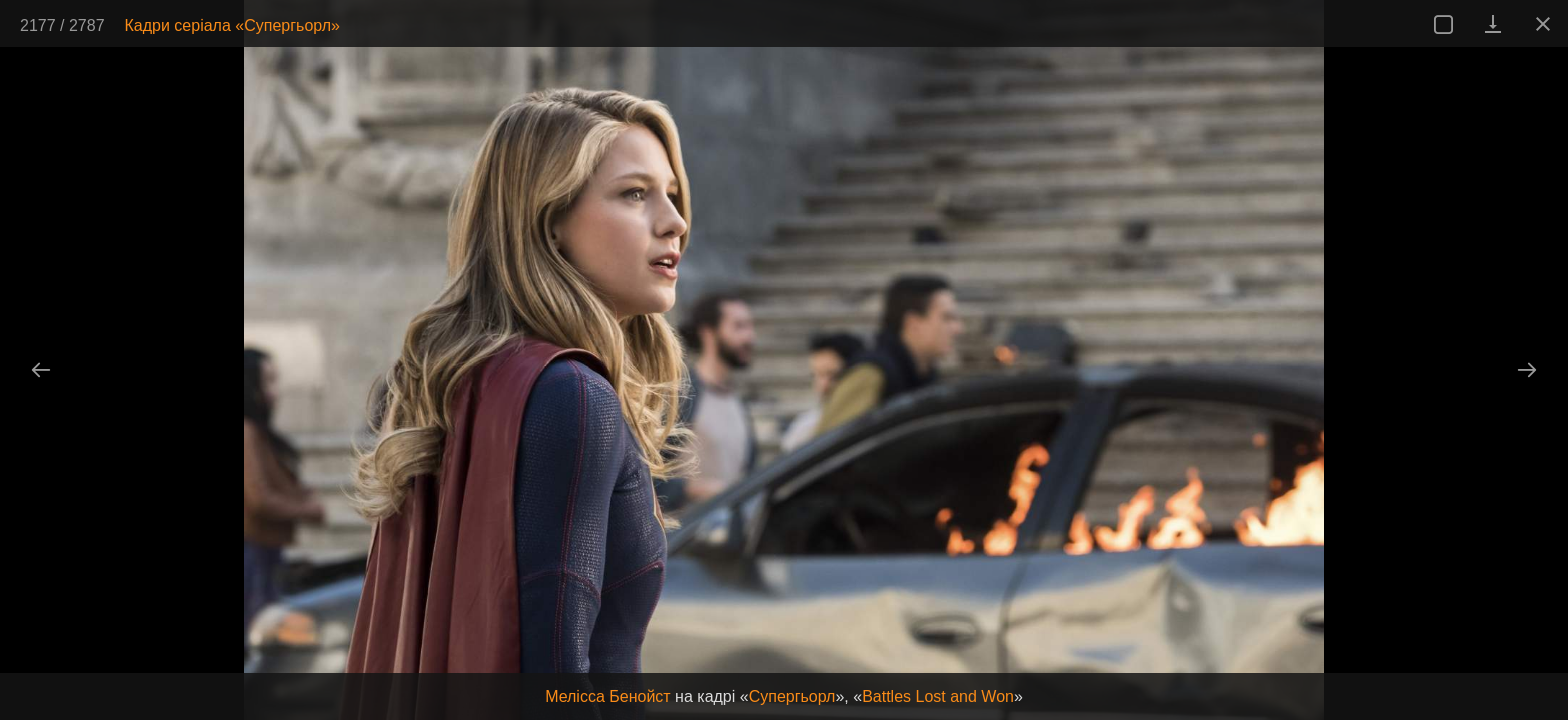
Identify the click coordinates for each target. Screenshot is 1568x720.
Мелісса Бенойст (608, 696)
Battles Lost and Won (938, 696)
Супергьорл (792, 696)
